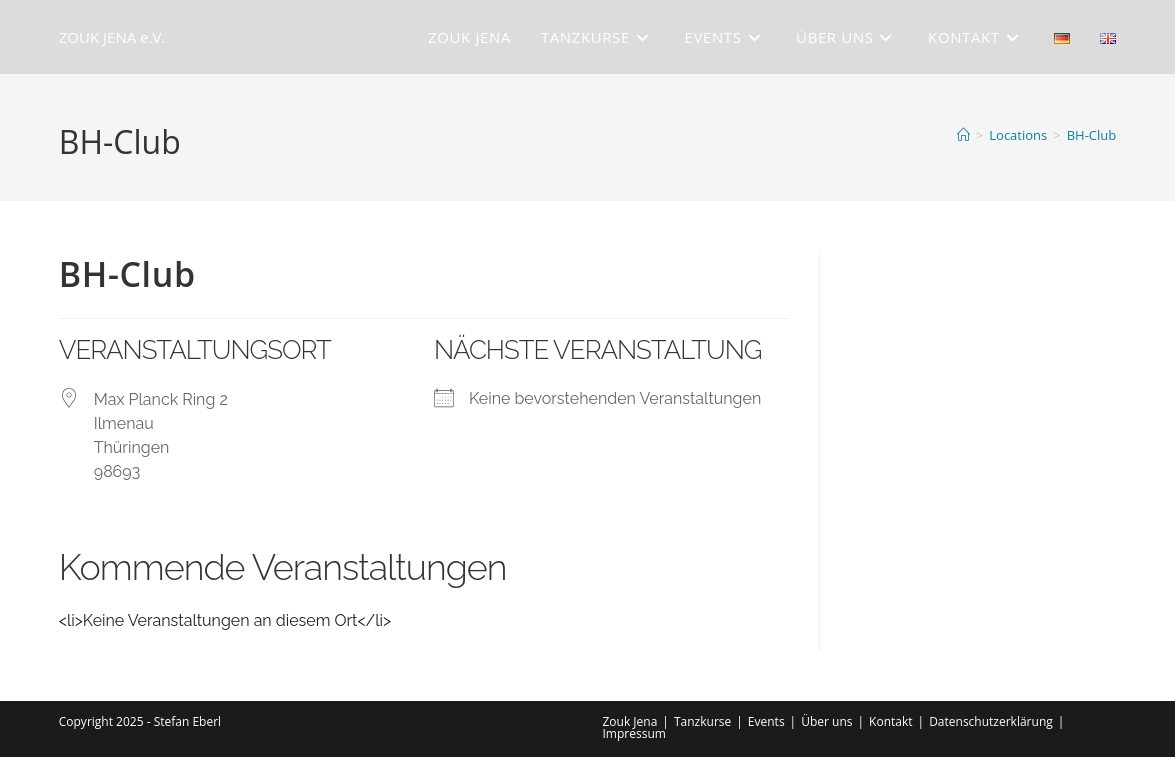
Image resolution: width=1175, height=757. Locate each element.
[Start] (963, 135)
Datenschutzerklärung (991, 721)
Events (766, 721)
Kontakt (890, 721)
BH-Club (1092, 135)
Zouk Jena (630, 721)
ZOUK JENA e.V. (112, 37)
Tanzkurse (702, 721)
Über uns (826, 721)
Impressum (634, 733)
